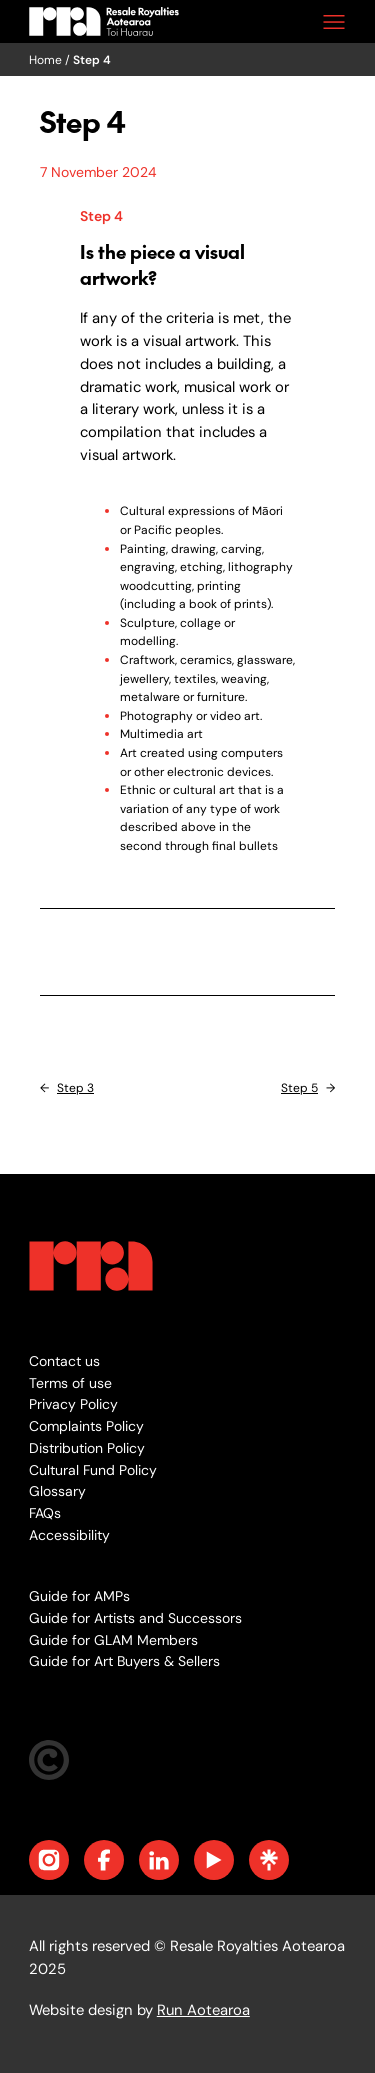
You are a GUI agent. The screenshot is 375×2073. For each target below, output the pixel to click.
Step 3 (75, 1088)
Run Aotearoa (203, 2010)
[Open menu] (334, 22)
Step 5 (299, 1088)
